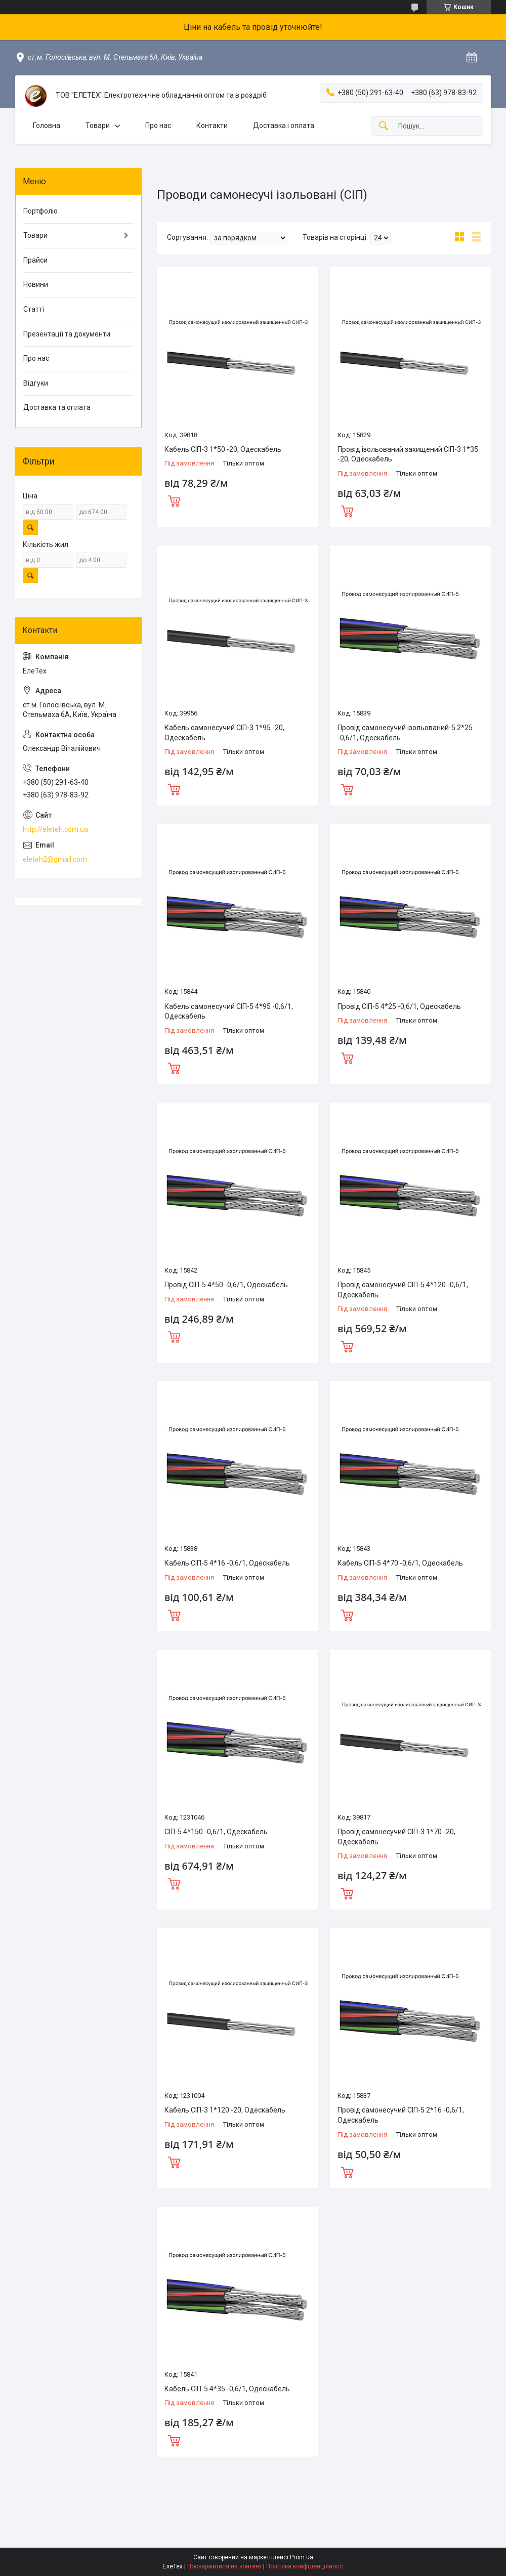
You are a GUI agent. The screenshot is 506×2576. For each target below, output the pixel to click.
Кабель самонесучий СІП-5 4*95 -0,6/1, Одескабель (228, 1011)
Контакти (212, 125)
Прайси (35, 260)
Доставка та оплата (57, 407)
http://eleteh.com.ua (55, 829)
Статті (33, 309)
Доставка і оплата (283, 125)
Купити (174, 500)
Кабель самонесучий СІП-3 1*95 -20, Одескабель (224, 733)
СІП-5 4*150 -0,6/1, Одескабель (216, 1832)
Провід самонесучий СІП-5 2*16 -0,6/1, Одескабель (401, 2115)
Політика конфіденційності (305, 2566)
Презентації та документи (66, 334)
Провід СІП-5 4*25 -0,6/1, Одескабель (399, 1006)
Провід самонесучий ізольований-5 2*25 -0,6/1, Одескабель (405, 733)
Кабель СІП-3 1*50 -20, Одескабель (222, 449)
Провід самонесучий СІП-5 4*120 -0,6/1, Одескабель (403, 1290)
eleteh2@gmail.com (55, 859)
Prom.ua (301, 2557)
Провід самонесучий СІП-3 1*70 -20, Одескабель (396, 1837)
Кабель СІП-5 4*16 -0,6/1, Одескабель (227, 1563)
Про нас (158, 125)
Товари (98, 125)
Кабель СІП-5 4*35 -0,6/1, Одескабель (227, 2389)
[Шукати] (383, 126)
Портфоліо (40, 211)
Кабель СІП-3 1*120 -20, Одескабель (224, 2110)
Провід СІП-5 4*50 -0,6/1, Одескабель (226, 1285)
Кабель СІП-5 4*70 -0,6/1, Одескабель (400, 1563)
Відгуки (35, 383)
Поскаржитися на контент (224, 2566)
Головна (46, 125)
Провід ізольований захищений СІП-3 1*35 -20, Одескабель (408, 454)
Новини (35, 284)
